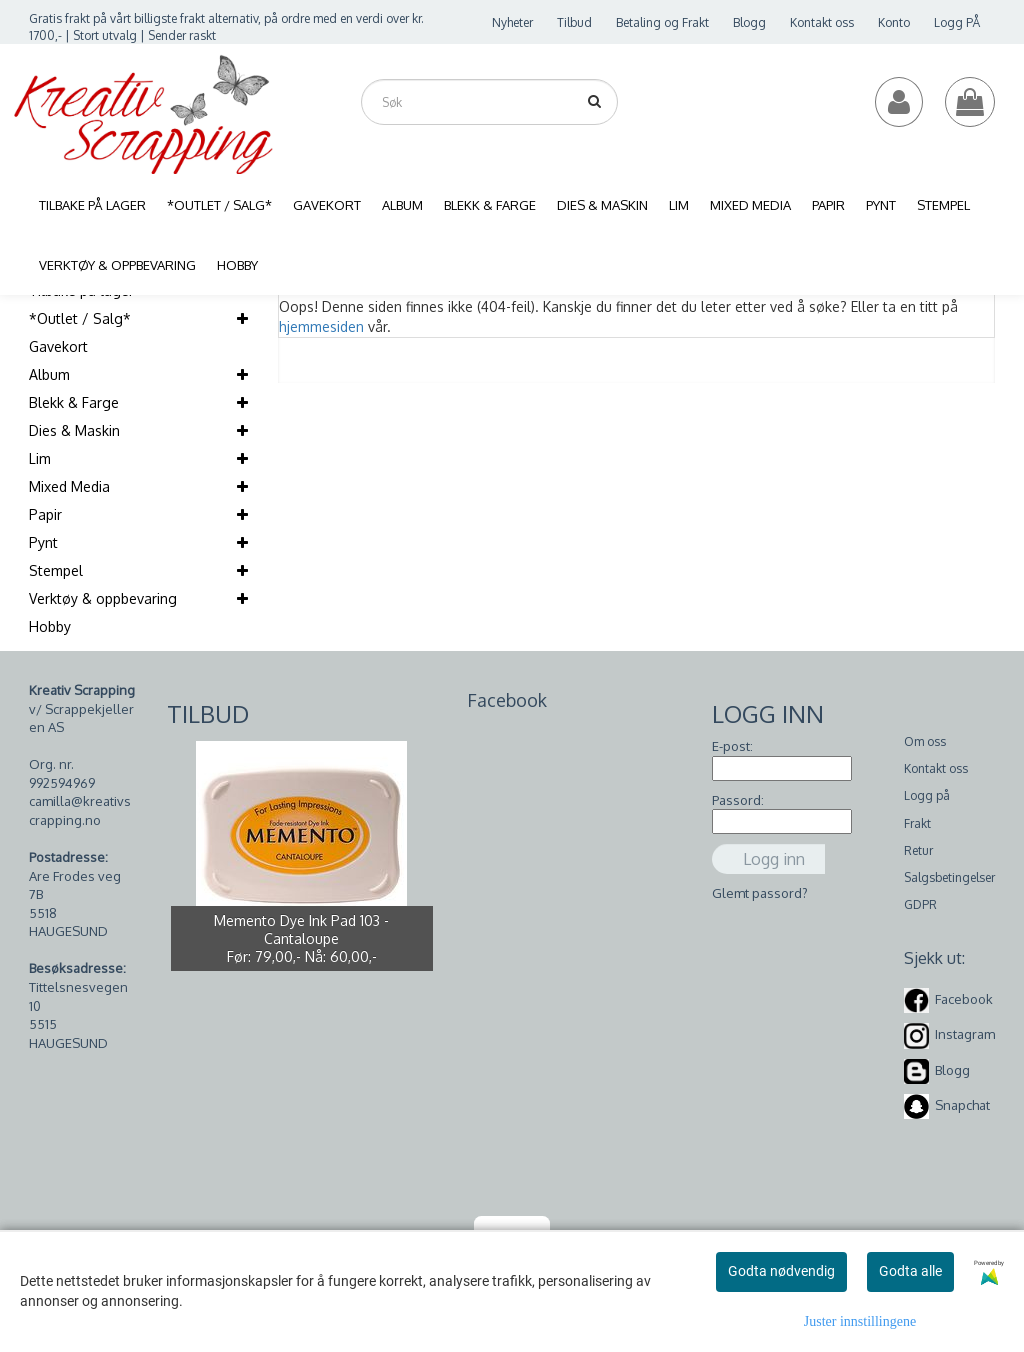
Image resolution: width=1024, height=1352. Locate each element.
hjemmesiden (321, 326)
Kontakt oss (822, 22)
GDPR (920, 904)
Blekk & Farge (74, 402)
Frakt (917, 823)
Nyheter (512, 22)
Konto (894, 22)
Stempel (56, 570)
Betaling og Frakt (662, 22)
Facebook (964, 999)
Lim (40, 458)
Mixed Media (69, 486)
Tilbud (574, 22)
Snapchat (962, 1105)
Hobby (50, 626)
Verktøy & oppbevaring (103, 598)
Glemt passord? (760, 893)
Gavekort (58, 346)
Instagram (965, 1034)
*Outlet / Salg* (80, 318)
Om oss (925, 741)
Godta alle (910, 1271)
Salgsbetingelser (949, 877)
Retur (918, 850)
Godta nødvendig (781, 1271)
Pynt (43, 542)
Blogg (749, 22)
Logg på (927, 795)
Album (49, 374)
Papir (45, 514)
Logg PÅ (957, 22)
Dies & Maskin (74, 430)
